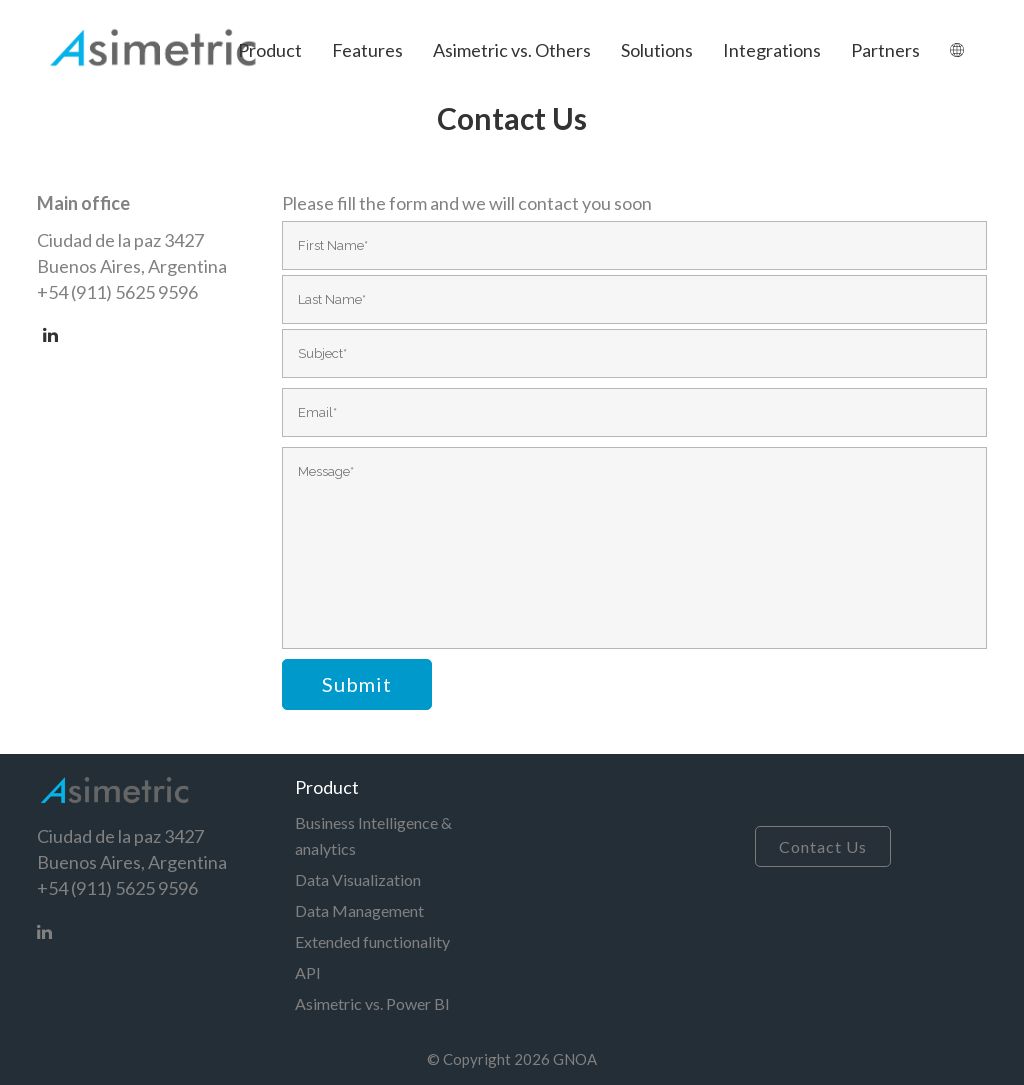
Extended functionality (372, 941)
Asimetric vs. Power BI (372, 1003)
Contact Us (823, 846)
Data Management (359, 910)
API (308, 972)
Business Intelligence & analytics (373, 835)
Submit (357, 684)
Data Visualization (358, 879)
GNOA (575, 1059)
